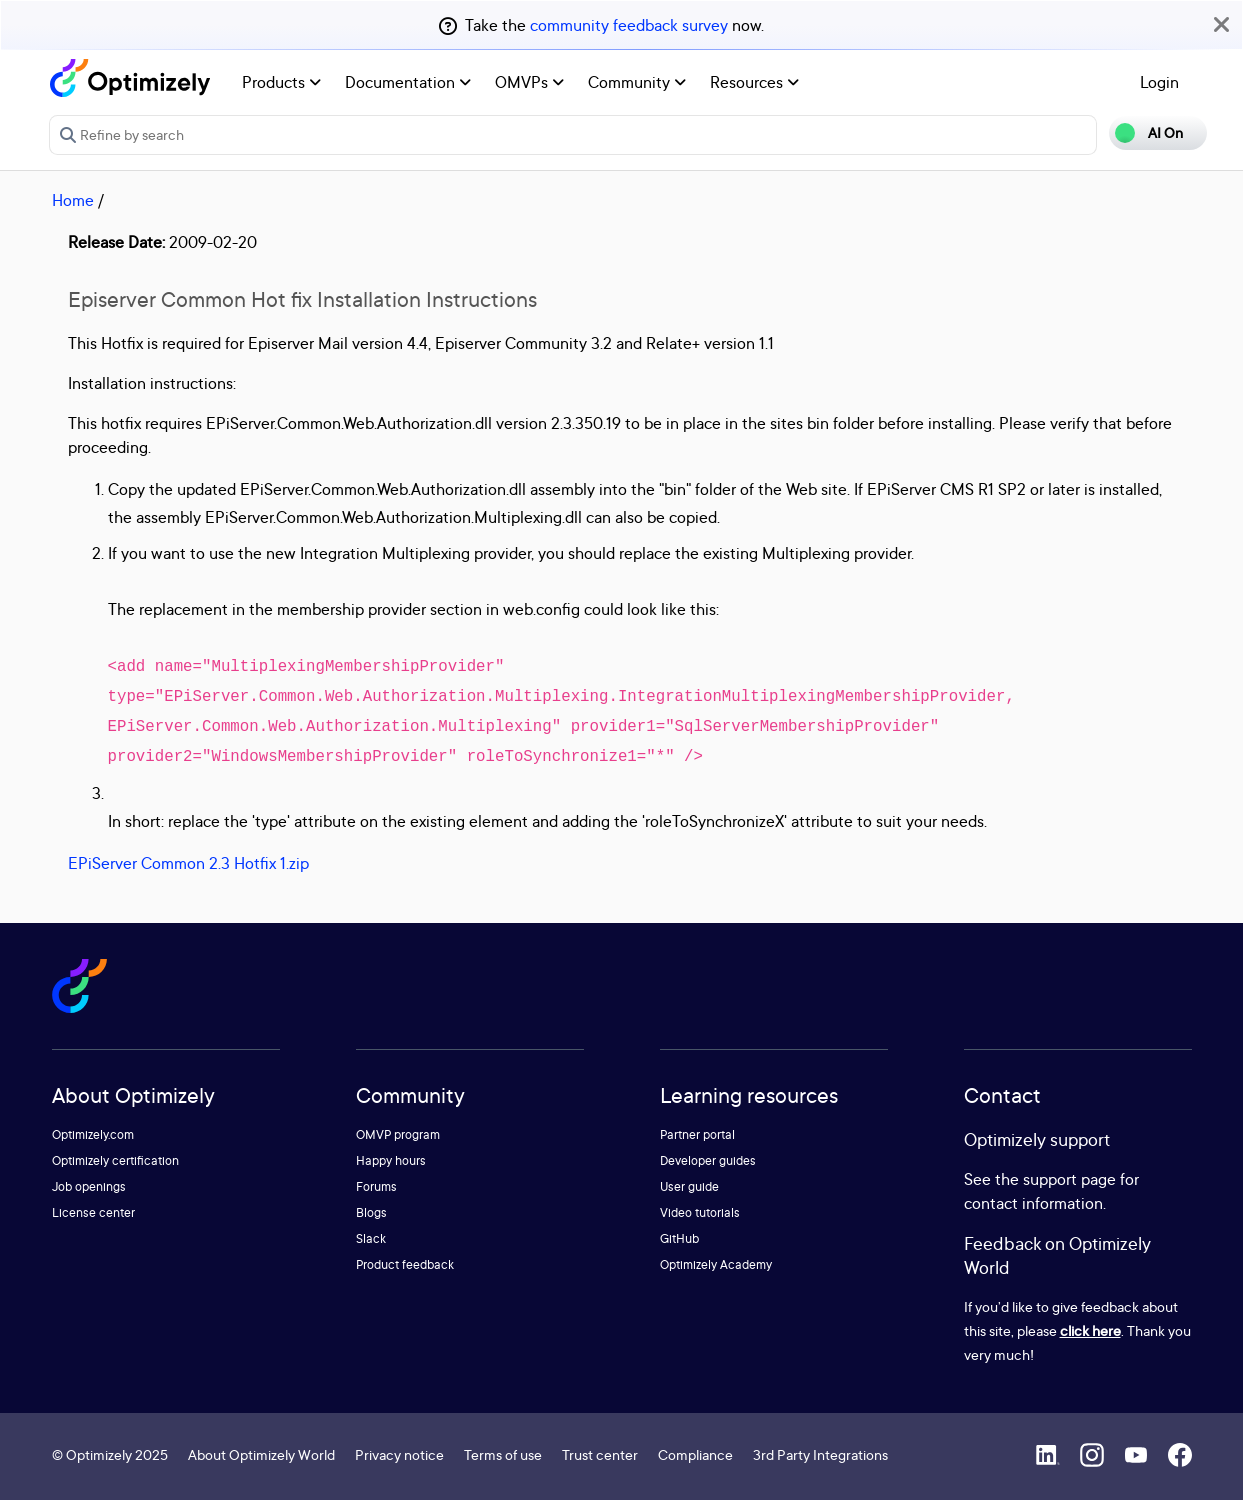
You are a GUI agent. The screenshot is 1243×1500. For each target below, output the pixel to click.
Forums (376, 1186)
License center (93, 1212)
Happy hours (391, 1160)
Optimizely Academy (716, 1264)
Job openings (89, 1186)
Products (281, 82)
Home (73, 200)
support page (1069, 1179)
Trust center (600, 1454)
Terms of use (503, 1454)
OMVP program (398, 1134)
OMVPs (529, 82)
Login (1159, 82)
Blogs (371, 1212)
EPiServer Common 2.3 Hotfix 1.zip (188, 863)
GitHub (679, 1238)
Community (637, 82)
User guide (689, 1186)
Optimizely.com (93, 1134)
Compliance (695, 1454)
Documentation (408, 82)
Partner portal (697, 1134)
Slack (371, 1238)
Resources (754, 82)
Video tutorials (700, 1212)
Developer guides (708, 1160)
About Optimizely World (261, 1454)
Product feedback (405, 1264)
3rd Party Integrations (820, 1454)
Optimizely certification (115, 1160)
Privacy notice (399, 1454)
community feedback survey (629, 25)
